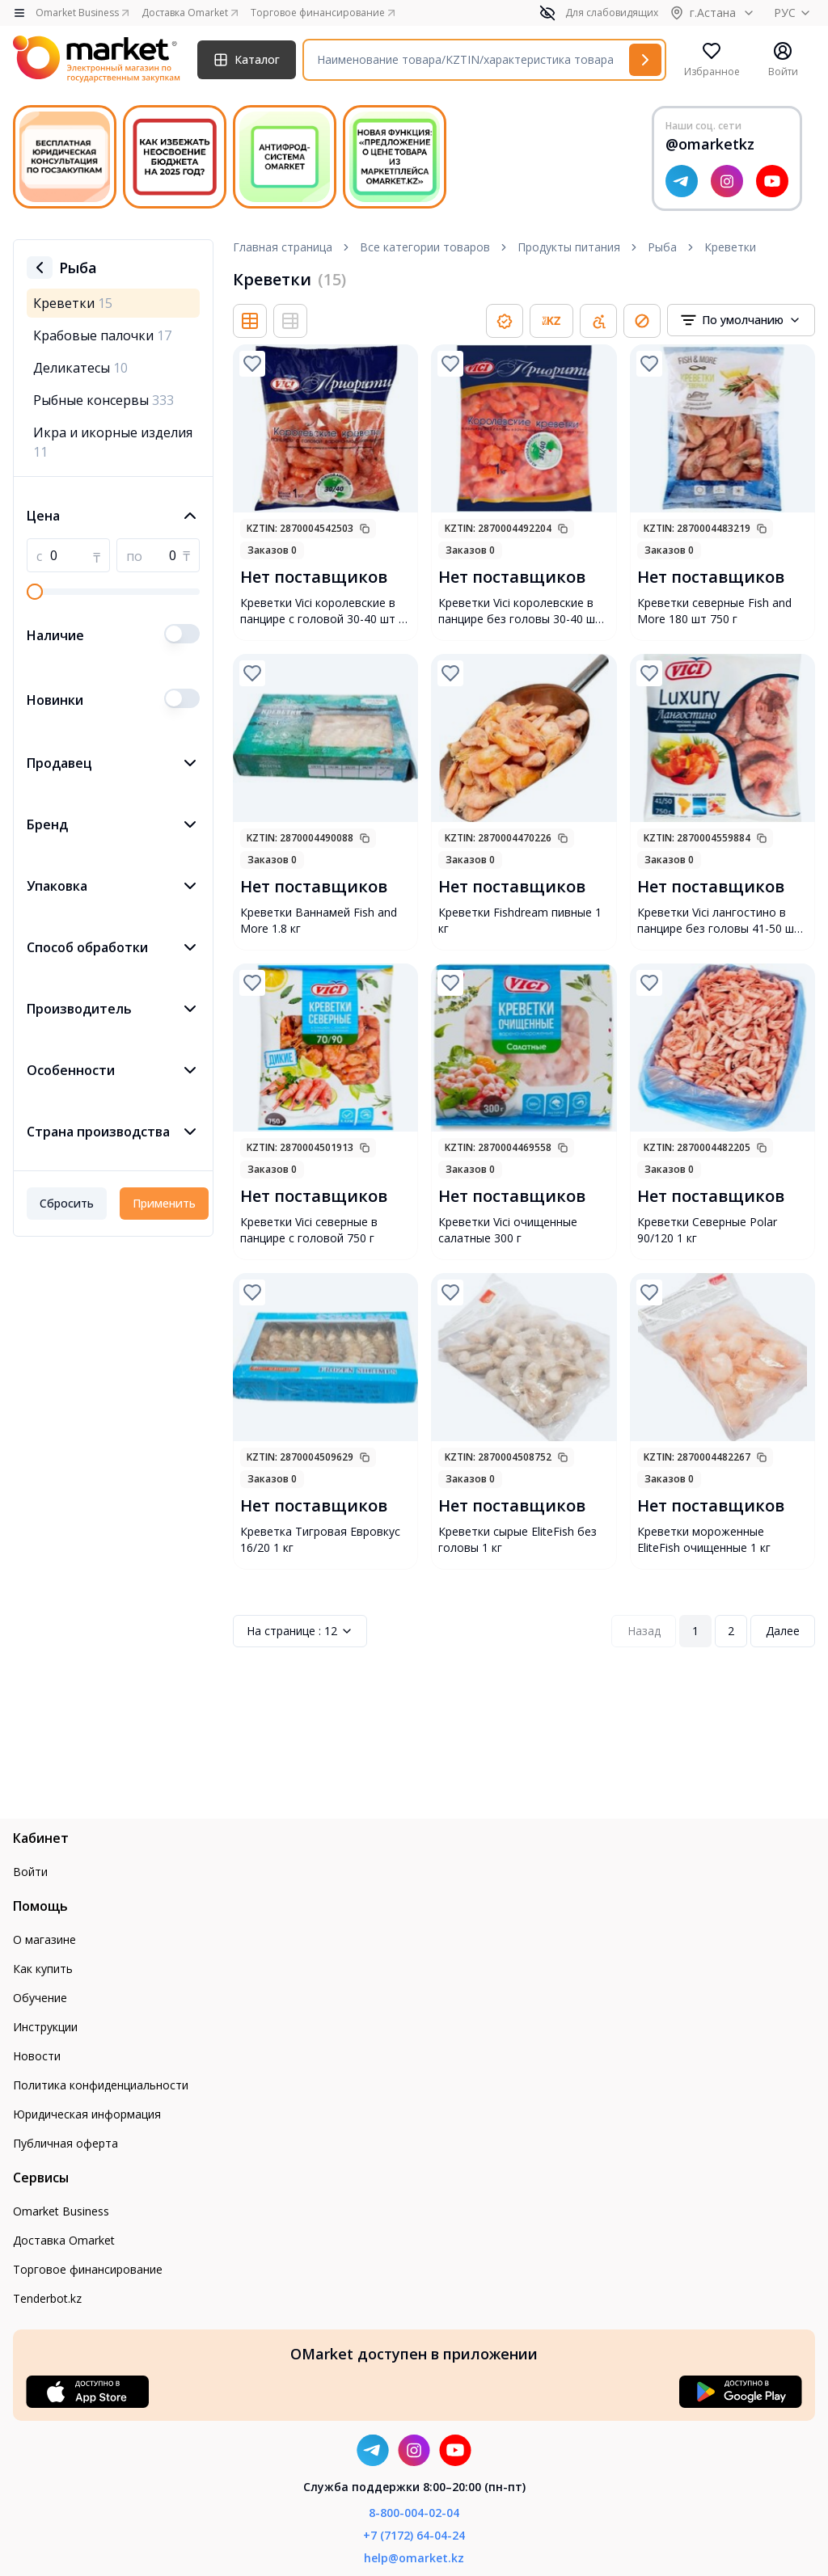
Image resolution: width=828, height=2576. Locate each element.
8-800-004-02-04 (414, 2512)
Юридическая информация (87, 2114)
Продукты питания (569, 247)
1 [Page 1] (695, 1630)
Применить (164, 1203)
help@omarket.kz (414, 2557)
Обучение (40, 1997)
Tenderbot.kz (47, 2298)
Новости (37, 2056)
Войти (30, 1871)
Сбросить (67, 1203)
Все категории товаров (425, 247)
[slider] (35, 592)
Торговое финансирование (88, 2269)
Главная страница (282, 247)
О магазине (44, 1939)
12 (300, 1631)
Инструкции (45, 2026)
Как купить (43, 1968)
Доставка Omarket (64, 2240)
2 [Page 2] (731, 1630)
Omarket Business (61, 2211)
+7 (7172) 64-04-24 (414, 2535)
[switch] (182, 633)
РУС (794, 12)
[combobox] (741, 320)
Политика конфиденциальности (100, 2085)
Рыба (662, 247)
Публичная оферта (65, 2143)
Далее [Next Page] (783, 1630)
